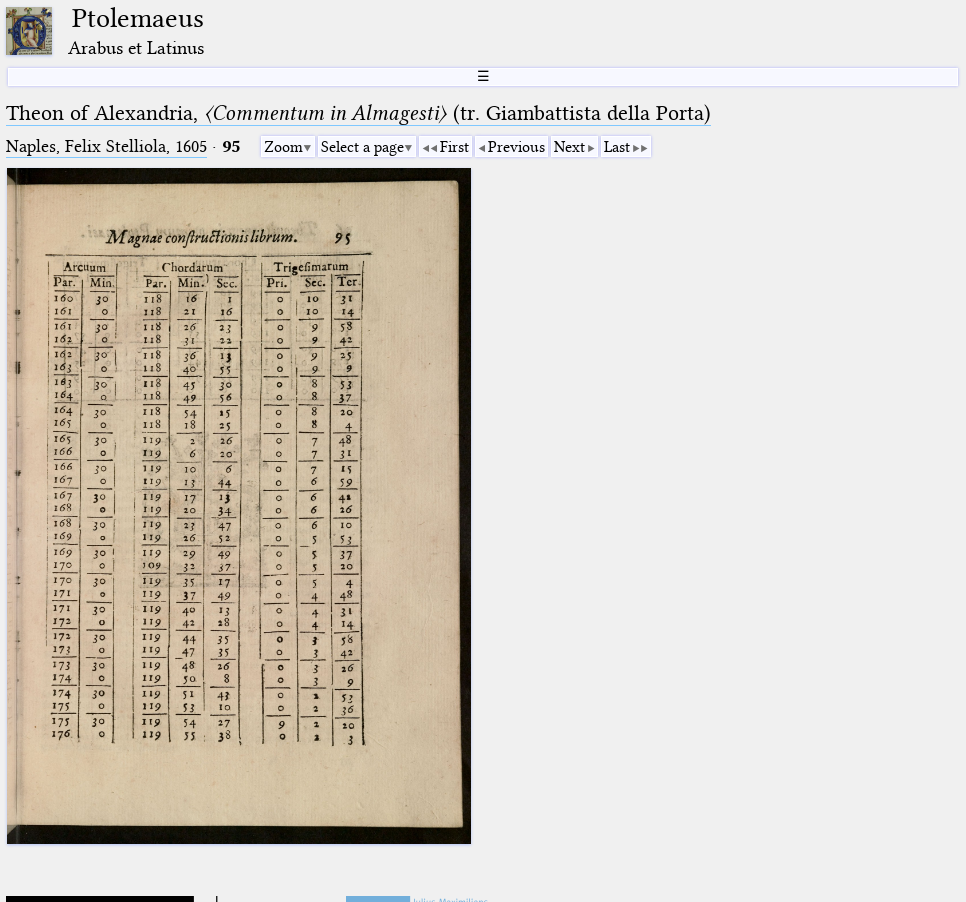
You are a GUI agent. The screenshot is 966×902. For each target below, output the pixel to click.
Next (569, 147)
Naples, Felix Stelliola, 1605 (106, 146)
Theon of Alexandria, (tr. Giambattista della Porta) (358, 113)
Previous (516, 147)
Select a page (362, 147)
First (454, 147)
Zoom (283, 147)
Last (617, 147)
